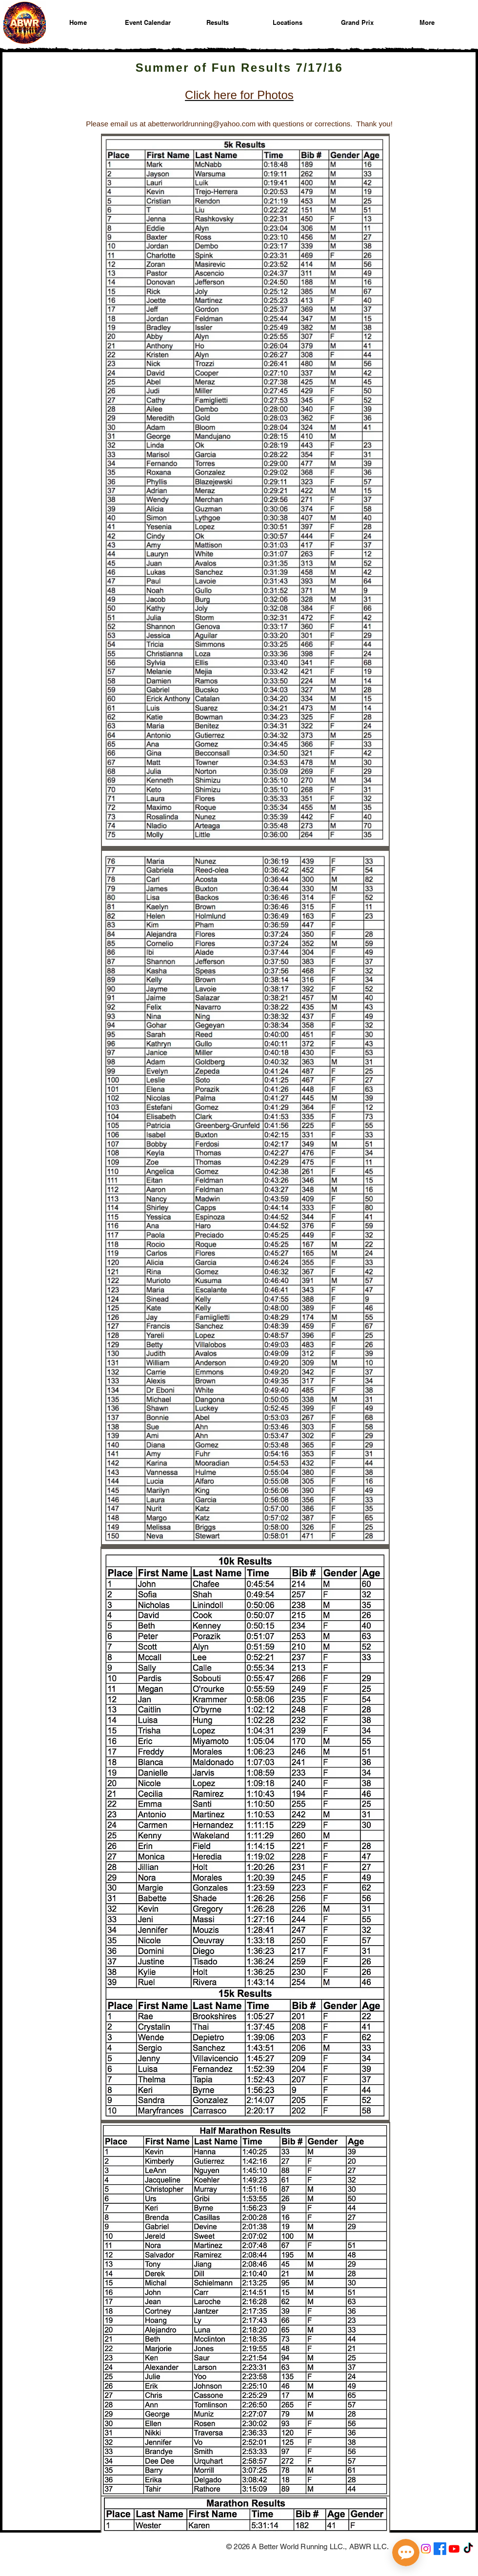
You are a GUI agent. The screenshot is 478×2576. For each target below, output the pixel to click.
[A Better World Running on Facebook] (440, 2548)
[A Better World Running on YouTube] (454, 2548)
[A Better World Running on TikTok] (468, 2548)
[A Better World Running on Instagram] (425, 2548)
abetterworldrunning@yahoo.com (202, 124)
